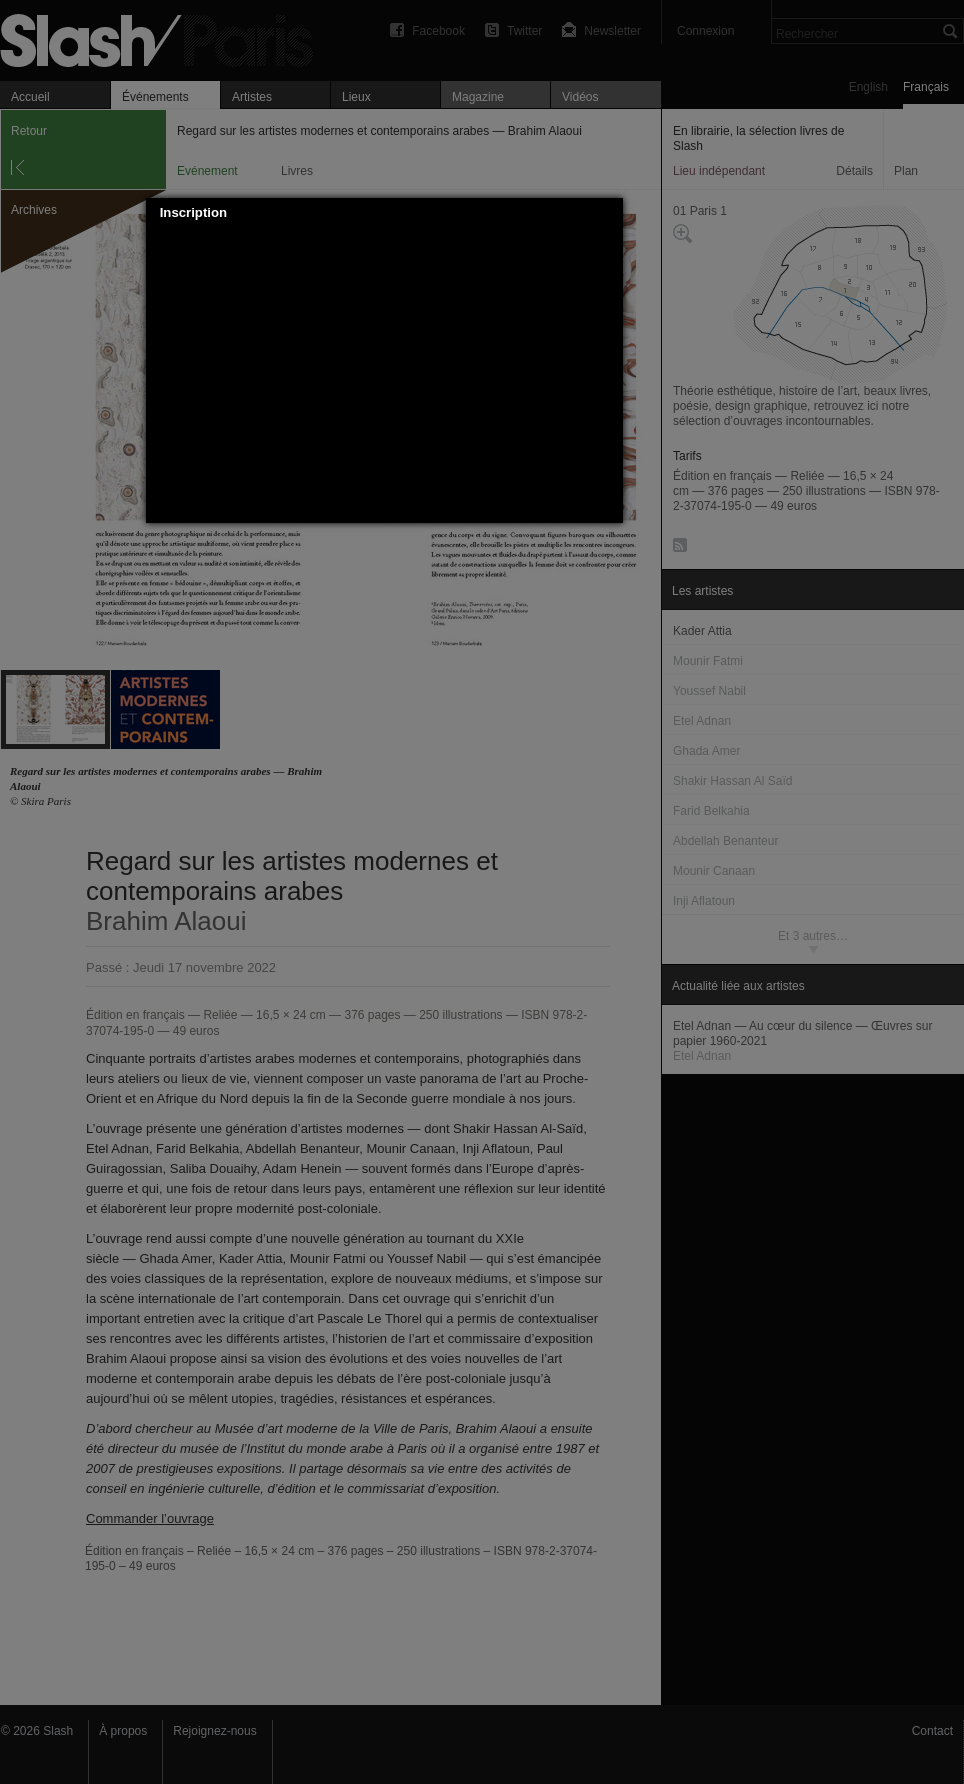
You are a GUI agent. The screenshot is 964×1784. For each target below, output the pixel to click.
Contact (932, 1731)
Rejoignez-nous (214, 1731)
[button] (608, 213)
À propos (123, 1731)
